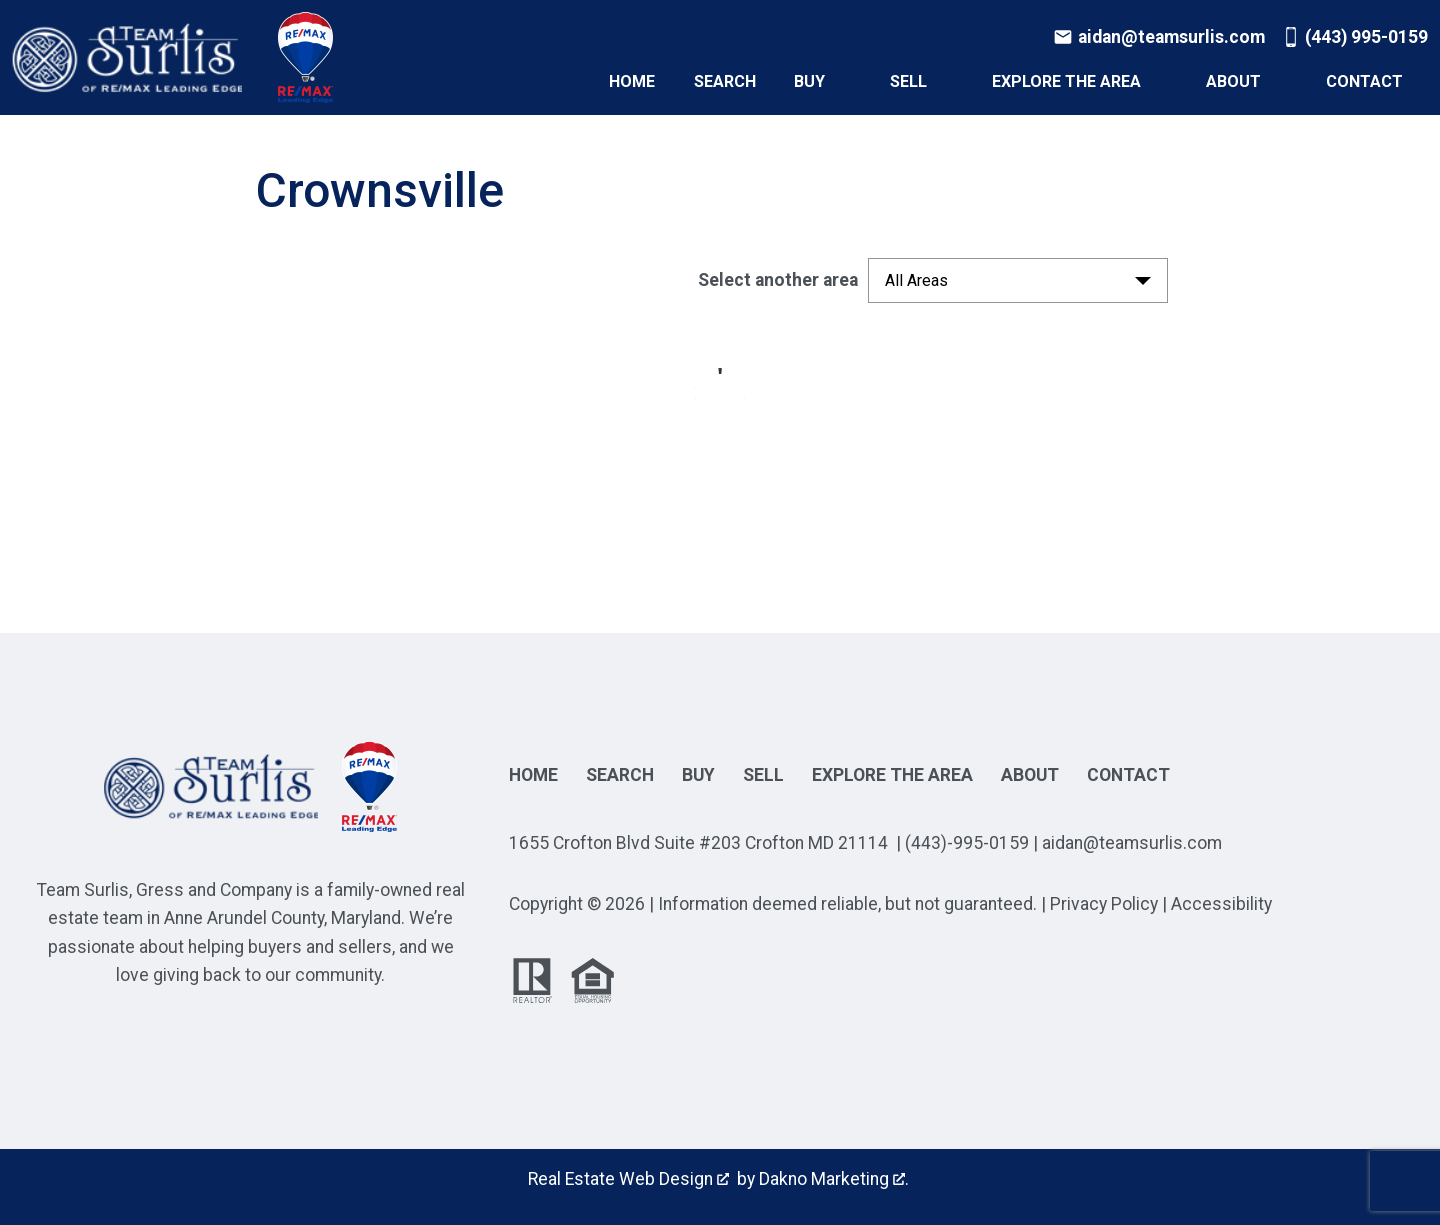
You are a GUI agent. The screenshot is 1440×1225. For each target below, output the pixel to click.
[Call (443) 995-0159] (1354, 37)
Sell (763, 775)
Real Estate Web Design (628, 1179)
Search (725, 82)
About (1030, 775)
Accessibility (1221, 904)
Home (632, 82)
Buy (698, 775)
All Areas (916, 280)
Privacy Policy (1104, 904)
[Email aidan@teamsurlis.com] (1158, 37)
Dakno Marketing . (834, 1179)
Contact (1128, 775)
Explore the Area (892, 775)
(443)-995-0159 (967, 843)
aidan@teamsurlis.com (1132, 843)
